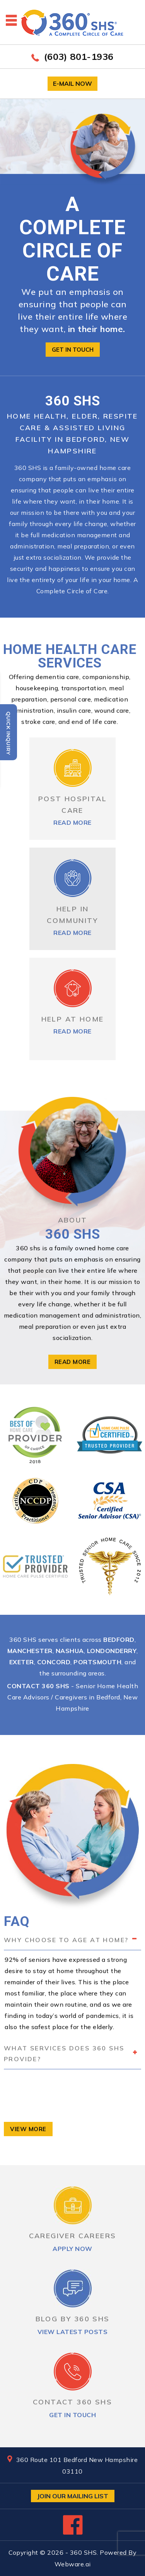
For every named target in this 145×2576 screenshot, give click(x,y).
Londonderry (112, 1651)
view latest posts (73, 2332)
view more (28, 2129)
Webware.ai (73, 2564)
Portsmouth (97, 1662)
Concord (54, 1662)
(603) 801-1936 (79, 56)
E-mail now (72, 83)
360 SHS (83, 2552)
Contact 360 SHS (38, 1686)
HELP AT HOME (72, 1019)
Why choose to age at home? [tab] (70, 1938)
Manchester (30, 1651)
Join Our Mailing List (72, 2496)
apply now (72, 2249)
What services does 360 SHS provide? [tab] (70, 2053)
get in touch (72, 2415)
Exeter (21, 1662)
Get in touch (73, 349)
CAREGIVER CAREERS (72, 2235)
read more (72, 822)
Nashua (70, 1651)
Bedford (119, 1639)
